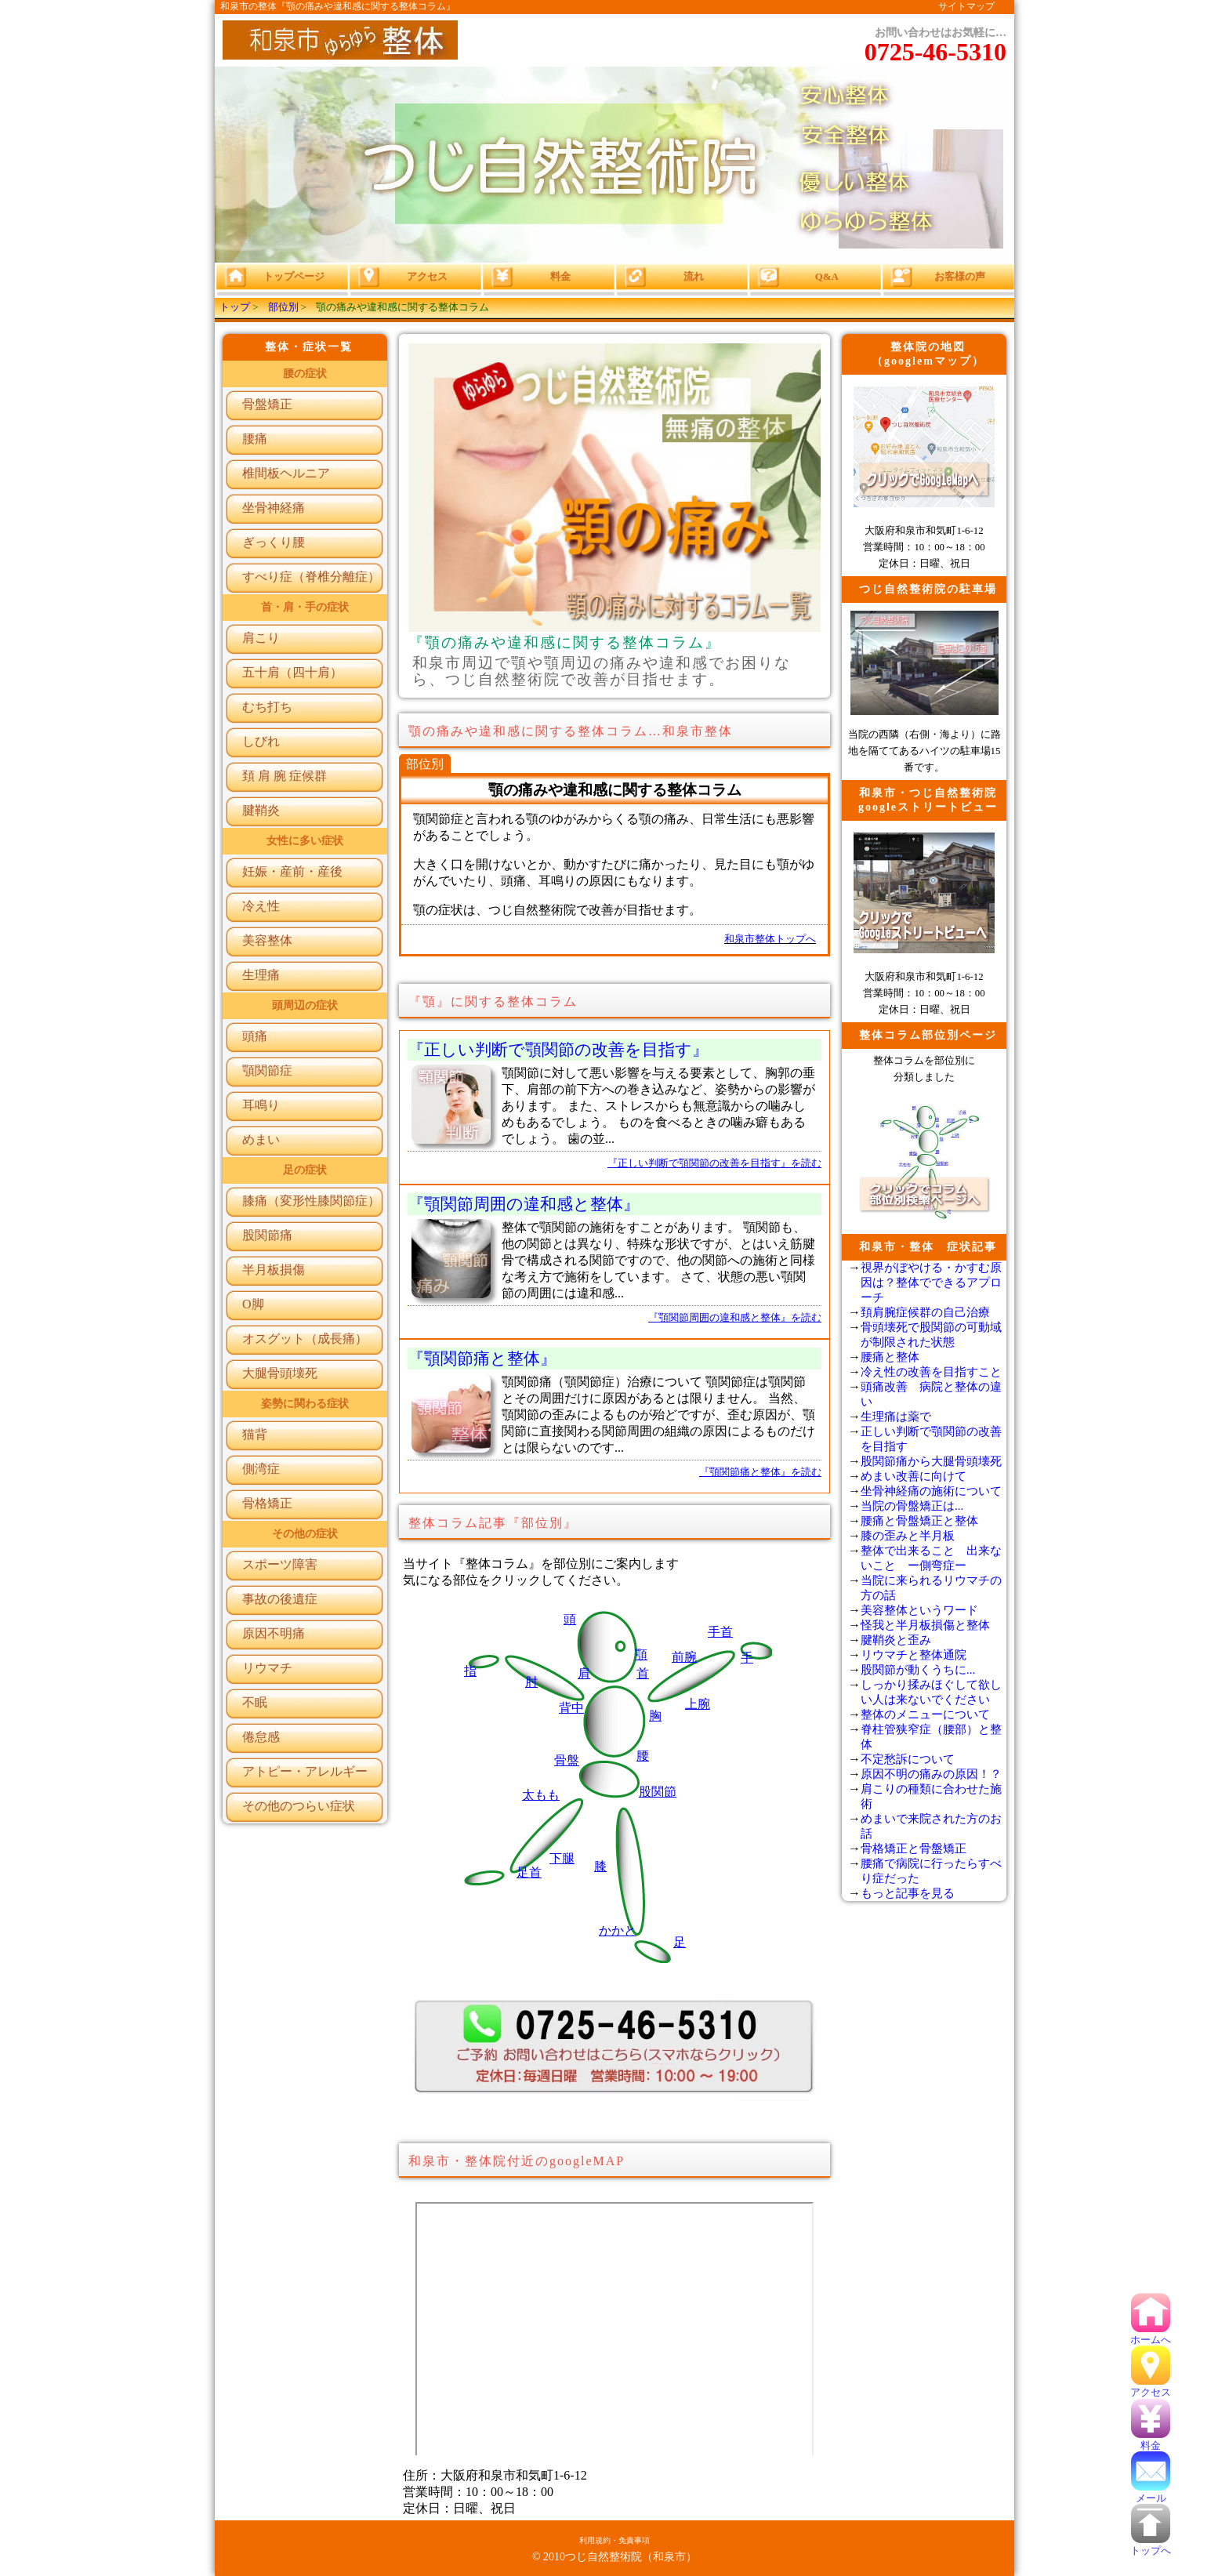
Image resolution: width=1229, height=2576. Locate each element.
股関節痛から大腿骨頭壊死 (931, 1461)
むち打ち (267, 706)
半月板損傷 (273, 1269)
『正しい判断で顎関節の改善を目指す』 (558, 1049)
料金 (1150, 2440)
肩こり (261, 637)
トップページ (273, 276)
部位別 (283, 307)
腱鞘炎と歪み (896, 1640)
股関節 (657, 1791)
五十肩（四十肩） (292, 672)
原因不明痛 (273, 1633)
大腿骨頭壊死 (279, 1373)
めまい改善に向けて (913, 1476)
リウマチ (267, 1667)
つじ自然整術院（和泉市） (631, 2557)
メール (1150, 2493)
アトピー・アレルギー (305, 1771)
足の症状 (305, 1170)
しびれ (261, 741)
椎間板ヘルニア (286, 473)
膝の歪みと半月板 (908, 1535)
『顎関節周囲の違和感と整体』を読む (734, 1317)
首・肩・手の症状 (305, 607)
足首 (529, 1872)
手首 (720, 1631)
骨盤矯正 (267, 404)
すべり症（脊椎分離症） (311, 576)
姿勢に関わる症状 (305, 1404)
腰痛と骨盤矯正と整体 (919, 1521)
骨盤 (566, 1760)
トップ (234, 307)
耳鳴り (261, 1105)
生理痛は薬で (896, 1416)
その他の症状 (305, 1534)
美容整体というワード (919, 1610)
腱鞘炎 (261, 810)
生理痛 (261, 974)
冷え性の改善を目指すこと (931, 1372)
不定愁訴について (908, 1759)
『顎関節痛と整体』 (482, 1358)
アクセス (1150, 2387)
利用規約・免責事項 (614, 2540)
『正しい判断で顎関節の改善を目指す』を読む (714, 1163)
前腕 (684, 1657)
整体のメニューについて (925, 1714)
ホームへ (1150, 2335)
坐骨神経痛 (273, 507)
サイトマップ (966, 6)
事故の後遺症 (279, 1598)
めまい (261, 1139)
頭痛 (254, 1036)
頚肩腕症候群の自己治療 (925, 1312)
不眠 (254, 1702)
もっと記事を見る (908, 1893)
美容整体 (267, 940)
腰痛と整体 (890, 1357)
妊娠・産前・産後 (292, 871)
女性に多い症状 (304, 841)
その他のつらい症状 (298, 1805)
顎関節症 (267, 1070)
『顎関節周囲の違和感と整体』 (524, 1204)
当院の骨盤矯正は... (912, 1506)
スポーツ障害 (279, 1564)
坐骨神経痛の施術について (931, 1491)
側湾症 (261, 1468)
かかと (617, 1930)
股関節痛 (267, 1235)
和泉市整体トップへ (770, 939)
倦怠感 (261, 1736)
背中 (571, 1707)
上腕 (697, 1704)
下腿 (562, 1858)
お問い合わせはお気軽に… (935, 46)
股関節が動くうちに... (918, 1670)
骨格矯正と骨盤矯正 (913, 1848)
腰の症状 (305, 373)
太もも (541, 1794)
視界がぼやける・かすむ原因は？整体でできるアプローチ (931, 1282)
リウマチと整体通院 (913, 1655)
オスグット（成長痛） (305, 1338)
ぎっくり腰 (273, 542)
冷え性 (261, 905)
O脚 (253, 1304)
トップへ (1150, 2545)
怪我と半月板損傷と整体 (925, 1625)
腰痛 (254, 438)
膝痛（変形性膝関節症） (311, 1200)
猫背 (254, 1434)
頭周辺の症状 (305, 1005)
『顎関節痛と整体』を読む (760, 1472)
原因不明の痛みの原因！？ (931, 1774)
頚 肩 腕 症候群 (284, 775)
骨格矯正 (267, 1503)
